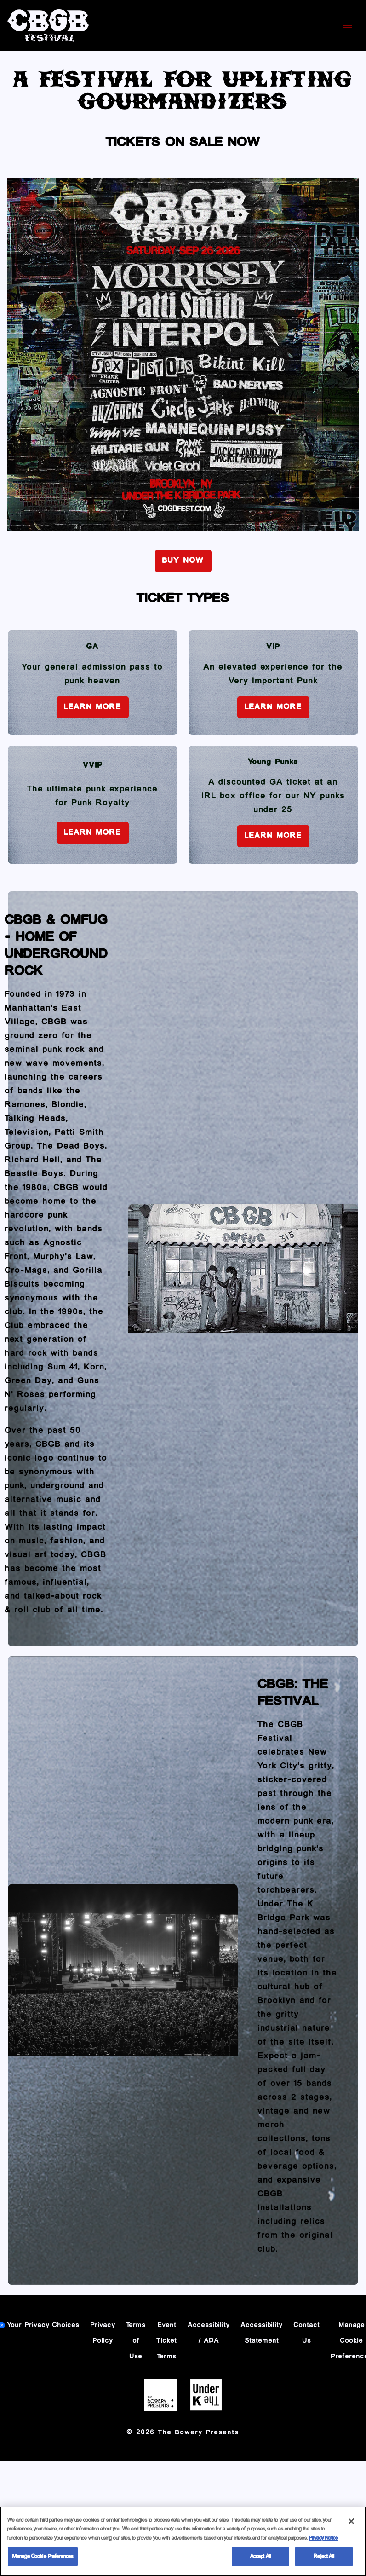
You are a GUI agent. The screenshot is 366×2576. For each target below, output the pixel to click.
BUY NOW (183, 560)
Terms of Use (136, 2341)
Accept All (260, 2557)
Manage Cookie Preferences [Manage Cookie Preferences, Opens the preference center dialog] (42, 2557)
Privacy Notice (323, 2538)
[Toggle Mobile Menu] (347, 25)
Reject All (324, 2557)
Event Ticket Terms (167, 2341)
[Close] (351, 2521)
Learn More (92, 707)
